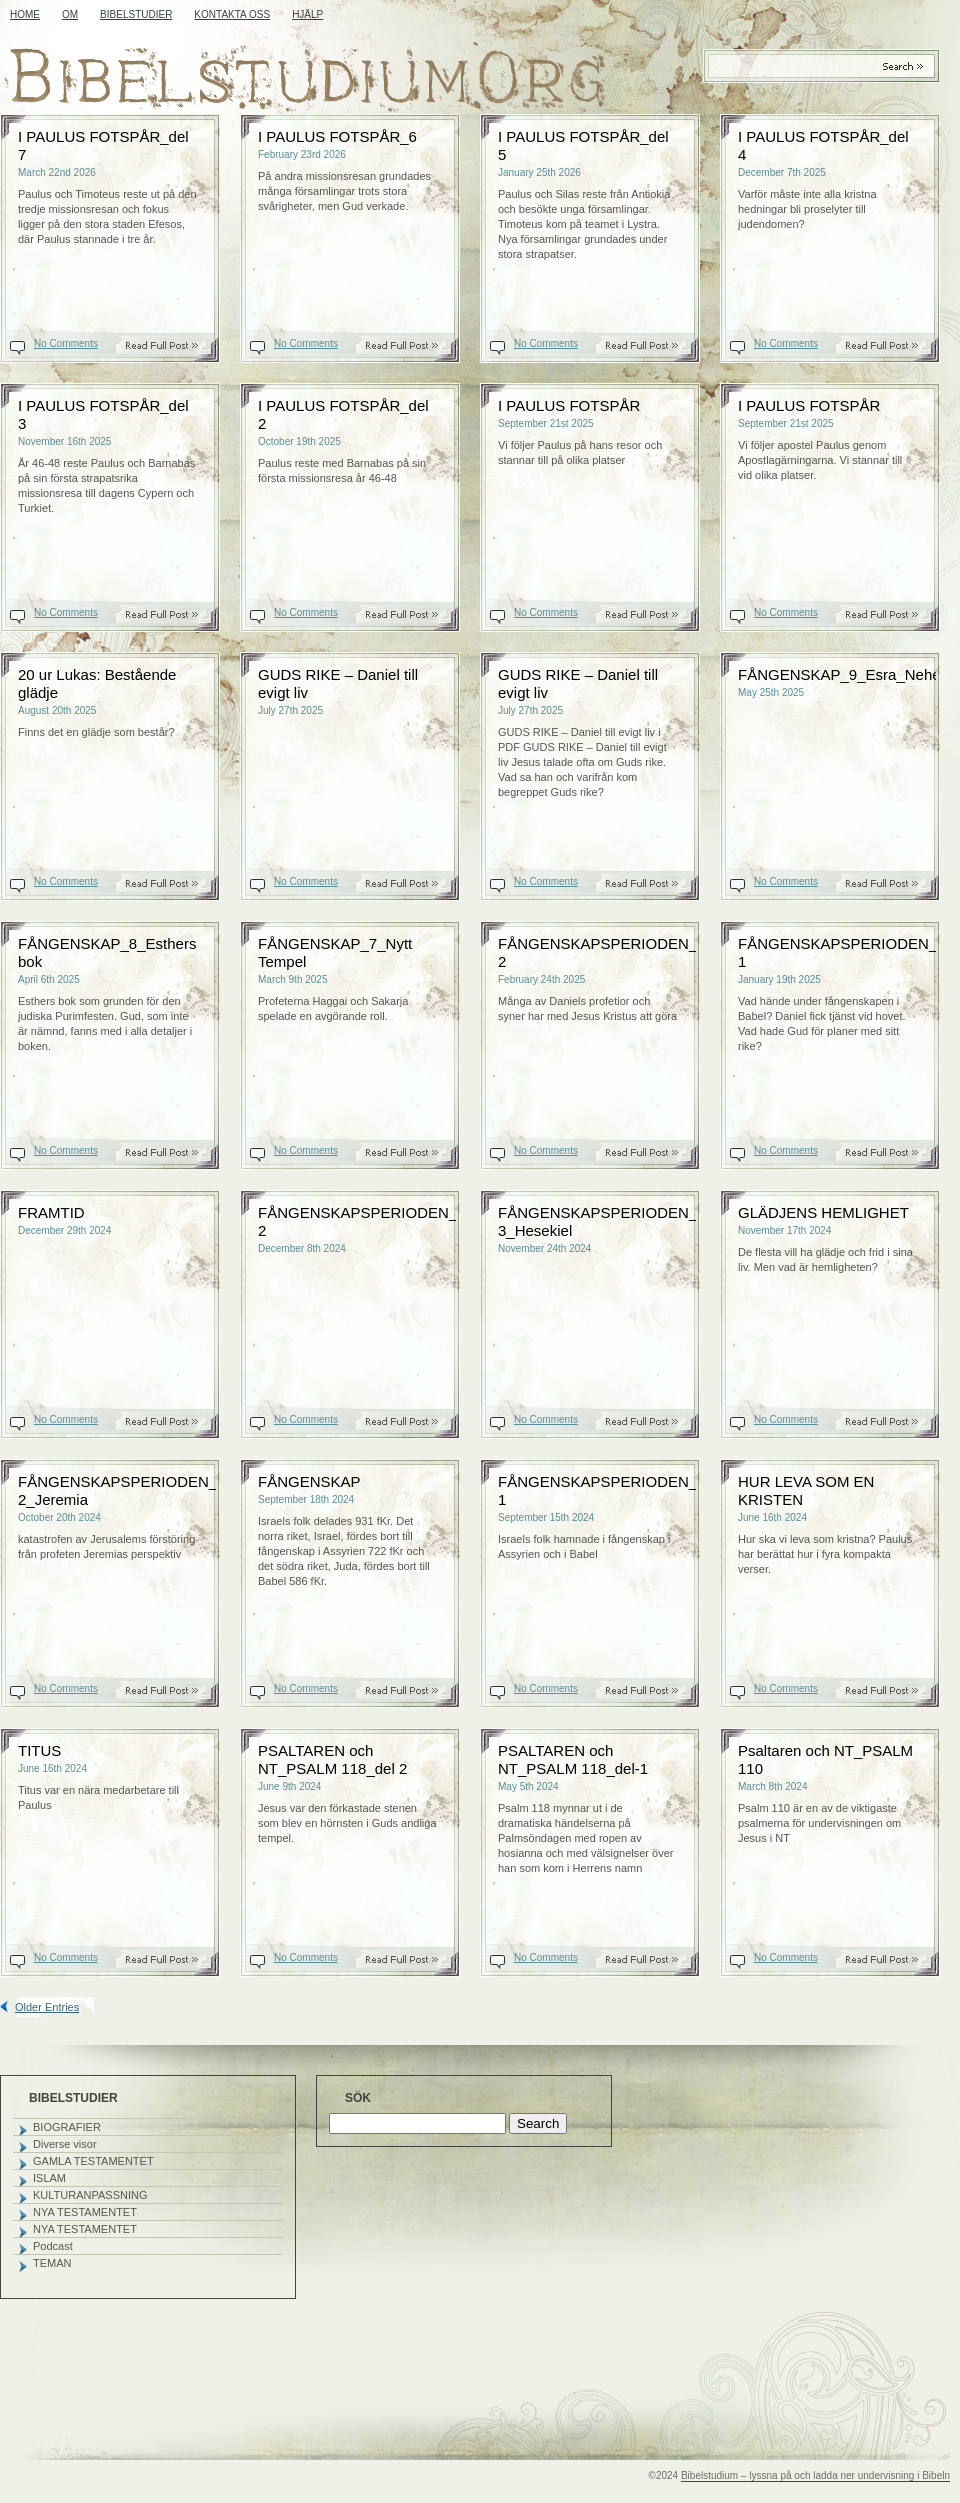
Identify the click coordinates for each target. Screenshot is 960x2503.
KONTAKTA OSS (232, 14)
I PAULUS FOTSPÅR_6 (337, 136)
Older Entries (47, 2007)
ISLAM (49, 2178)
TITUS (39, 1750)
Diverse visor (65, 2144)
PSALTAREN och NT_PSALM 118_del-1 (573, 1759)
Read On (172, 345)
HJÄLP (307, 14)
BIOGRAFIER (67, 2127)
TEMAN (52, 2263)
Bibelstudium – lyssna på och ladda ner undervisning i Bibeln (815, 2475)
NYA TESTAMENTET (85, 2212)
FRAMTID (51, 1212)
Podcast (53, 2246)
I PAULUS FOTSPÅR (569, 405)
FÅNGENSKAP (309, 1481)
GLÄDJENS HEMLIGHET (823, 1212)
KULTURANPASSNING (90, 2195)
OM (70, 14)
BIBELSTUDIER (136, 14)
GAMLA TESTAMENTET (93, 2161)
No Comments (66, 343)
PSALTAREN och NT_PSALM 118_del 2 (332, 1759)
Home (25, 14)
